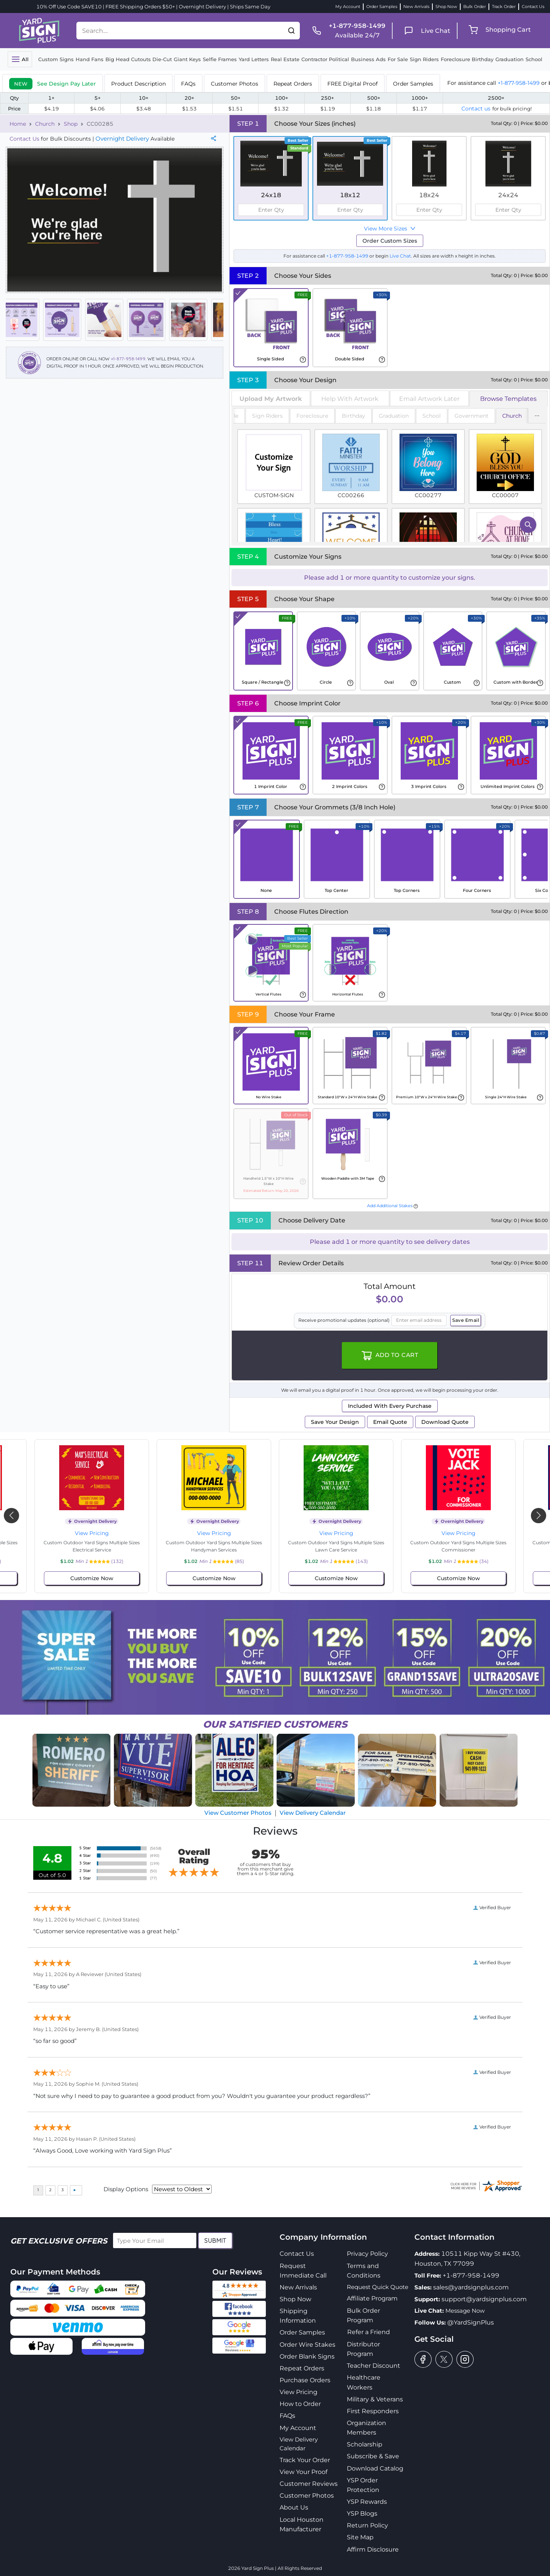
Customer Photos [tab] (234, 83)
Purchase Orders (305, 2380)
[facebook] (423, 2359)
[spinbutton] (271, 210)
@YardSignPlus (470, 2322)
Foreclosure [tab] (312, 415)
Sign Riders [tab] (267, 415)
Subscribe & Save (373, 2456)
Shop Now (446, 6)
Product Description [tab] (138, 83)
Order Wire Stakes (307, 2344)
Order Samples (381, 6)
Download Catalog (375, 2468)
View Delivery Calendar (313, 1812)
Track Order (504, 6)
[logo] (39, 29)
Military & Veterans (375, 2399)
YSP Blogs (362, 2513)
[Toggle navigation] (20, 59)
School (534, 59)
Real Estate (285, 59)
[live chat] (425, 31)
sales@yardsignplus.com (471, 2287)
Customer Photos (307, 2495)
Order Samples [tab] (413, 83)
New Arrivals (416, 6)
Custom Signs (56, 59)
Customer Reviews (309, 2483)
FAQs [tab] (188, 83)
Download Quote (445, 1422)
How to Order (300, 2403)
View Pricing (92, 1533)
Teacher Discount (373, 2365)
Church (45, 123)
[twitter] (444, 2359)
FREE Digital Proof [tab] (352, 83)
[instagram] (465, 2359)
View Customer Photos (238, 1812)
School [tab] (431, 415)
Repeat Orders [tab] (292, 83)
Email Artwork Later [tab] (429, 398)
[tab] (52, 83)
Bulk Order (474, 6)
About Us (294, 2507)
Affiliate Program (372, 2298)
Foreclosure (455, 59)
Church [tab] (512, 415)
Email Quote (390, 1422)
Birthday (482, 59)
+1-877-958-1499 (519, 82)
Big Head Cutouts (128, 59)
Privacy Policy (367, 2253)
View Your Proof (303, 2471)
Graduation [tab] (394, 415)
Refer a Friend (368, 2332)
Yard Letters (254, 59)
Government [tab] (472, 415)
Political (339, 59)
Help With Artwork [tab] (350, 398)
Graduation (509, 59)
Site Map (360, 2537)
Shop (71, 123)
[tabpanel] (389, 476)
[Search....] (179, 30)
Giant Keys (187, 59)
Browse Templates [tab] (508, 398)
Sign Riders (424, 59)
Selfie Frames (220, 59)
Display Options (126, 2189)
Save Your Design (335, 1422)
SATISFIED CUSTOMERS (275, 1724)
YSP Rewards (367, 2501)
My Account (347, 6)
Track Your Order (305, 2460)
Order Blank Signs (307, 2356)
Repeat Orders (302, 2368)
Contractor (314, 59)
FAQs (287, 2415)
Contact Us (533, 6)
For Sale (398, 59)
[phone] (346, 30)
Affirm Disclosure (373, 2549)
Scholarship (364, 2444)
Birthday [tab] (353, 415)
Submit (215, 2240)
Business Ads (368, 59)
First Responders (373, 2411)
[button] (291, 30)
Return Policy (367, 2525)
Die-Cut (162, 59)
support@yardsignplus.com (484, 2299)
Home (18, 123)
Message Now (465, 2310)
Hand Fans (90, 59)
